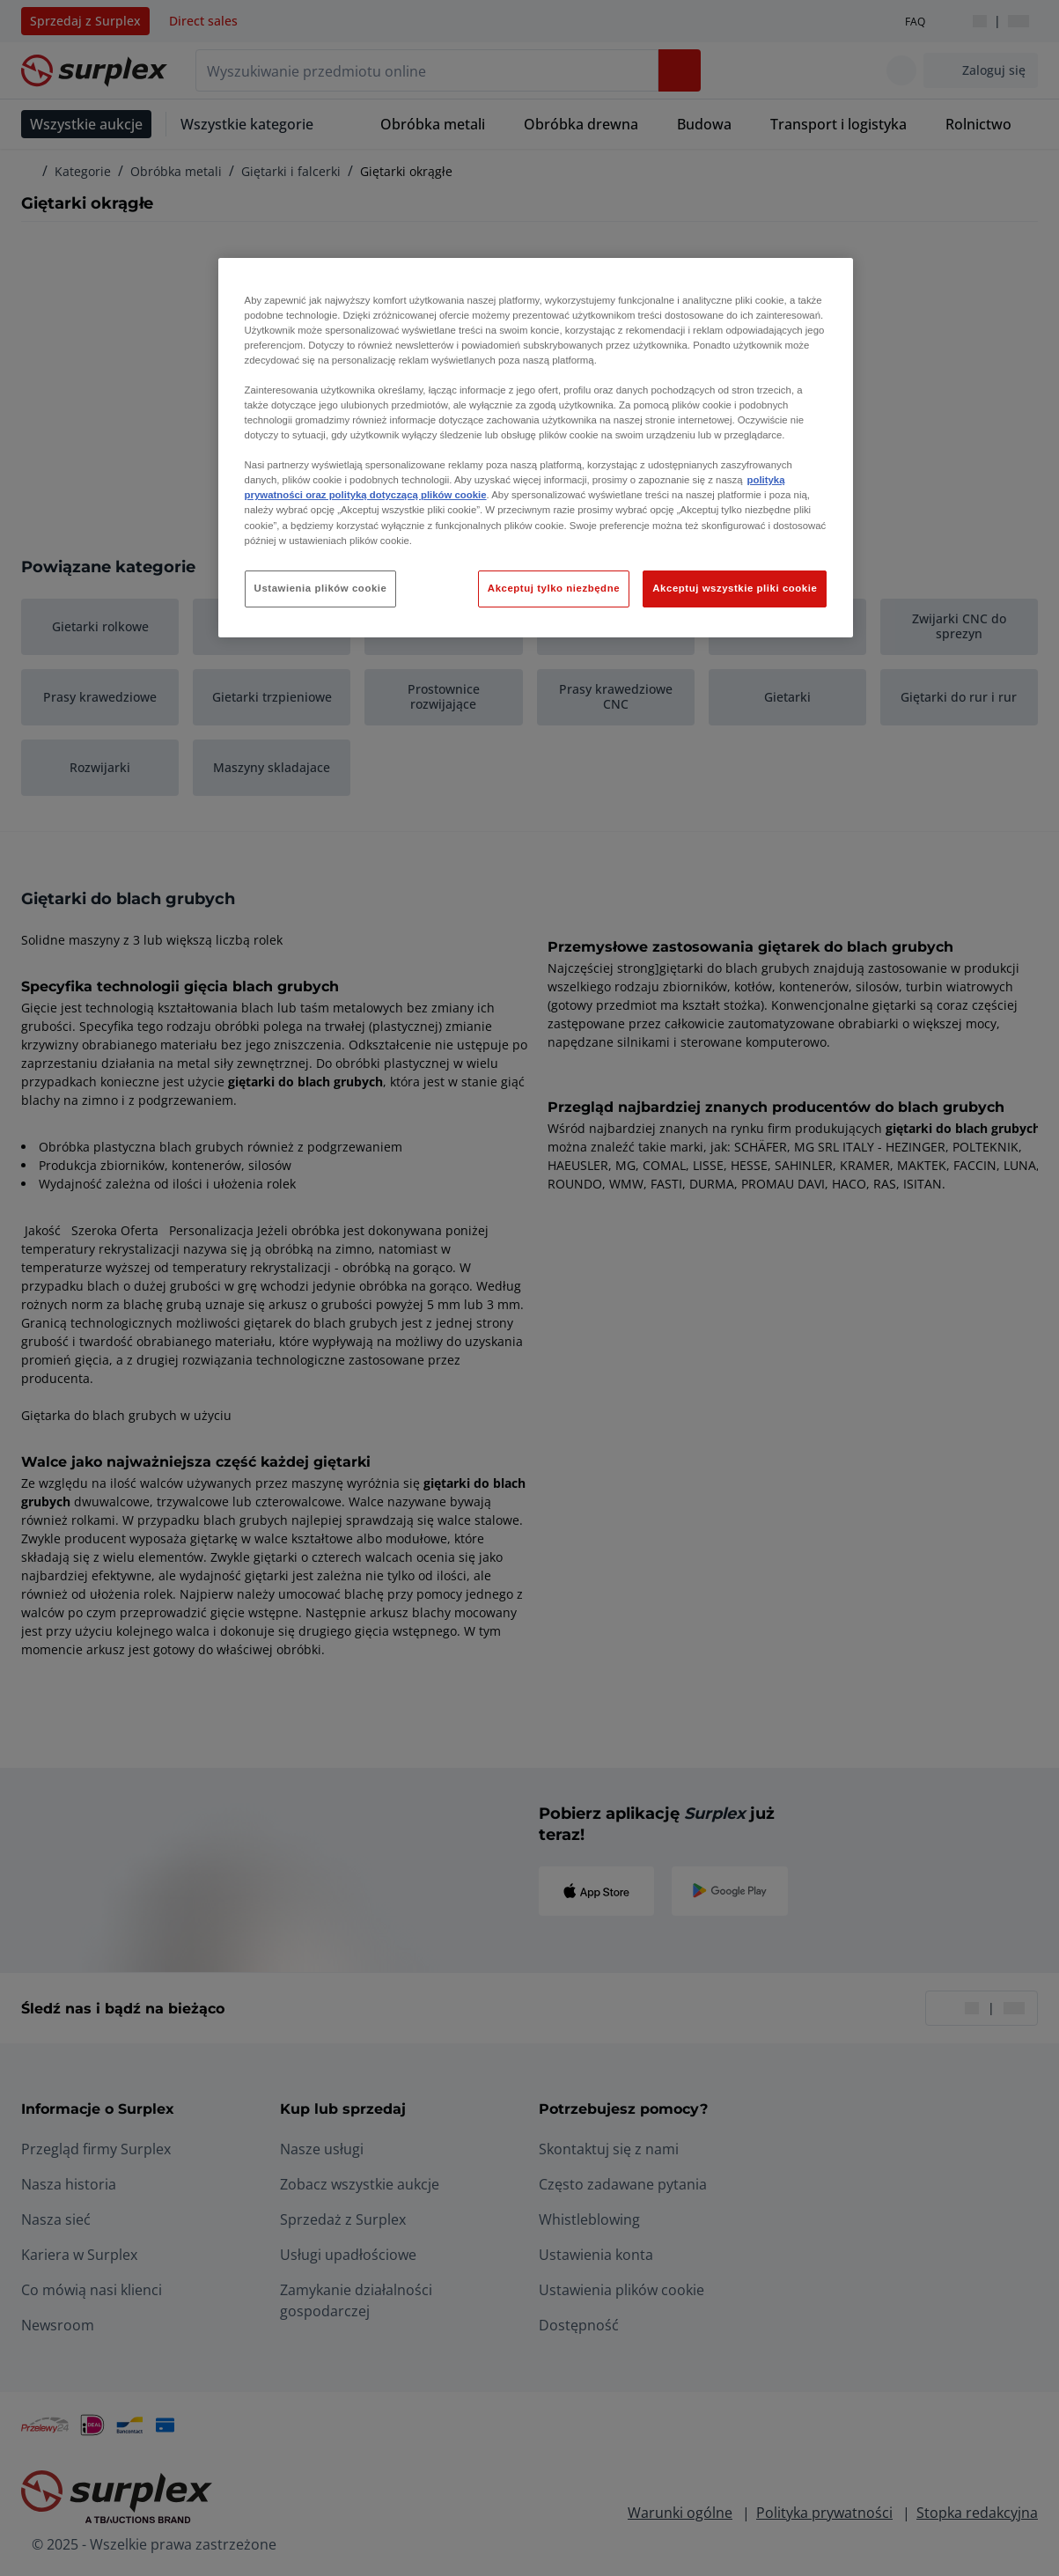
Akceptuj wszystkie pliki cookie (734, 588)
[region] (536, 447)
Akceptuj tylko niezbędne (554, 588)
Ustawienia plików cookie (320, 588)
